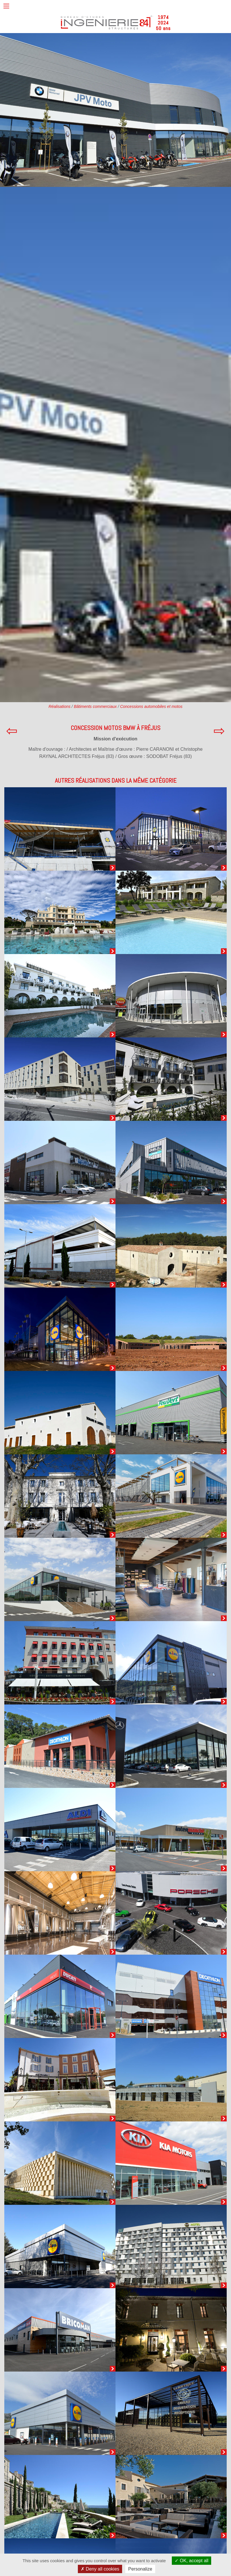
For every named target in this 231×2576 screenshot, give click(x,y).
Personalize (140, 2569)
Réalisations (59, 706)
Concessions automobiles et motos (151, 706)
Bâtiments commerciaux (95, 706)
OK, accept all (191, 2560)
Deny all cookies (100, 2569)
